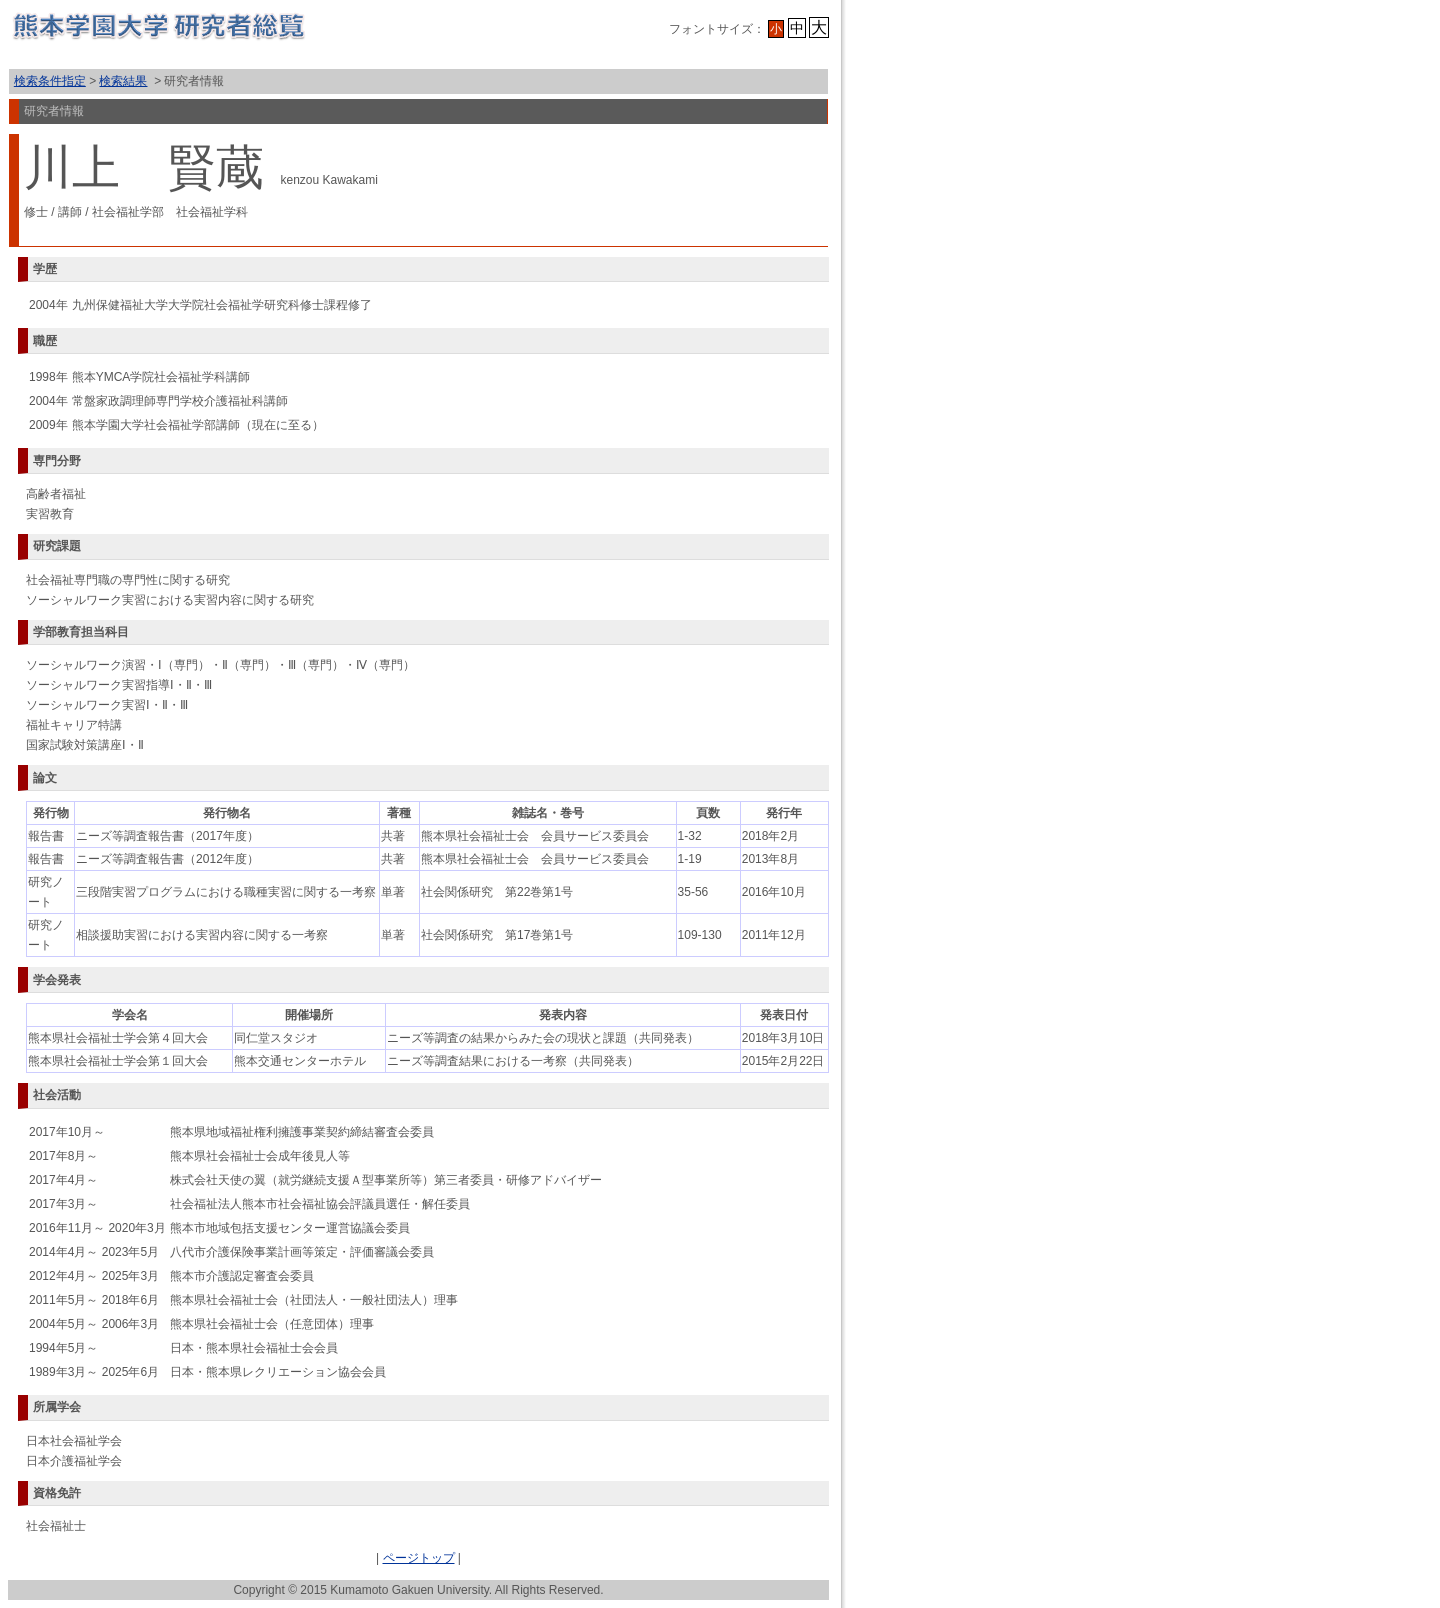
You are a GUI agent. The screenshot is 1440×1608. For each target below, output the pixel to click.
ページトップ (419, 1558)
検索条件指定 (50, 81)
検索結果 (123, 81)
